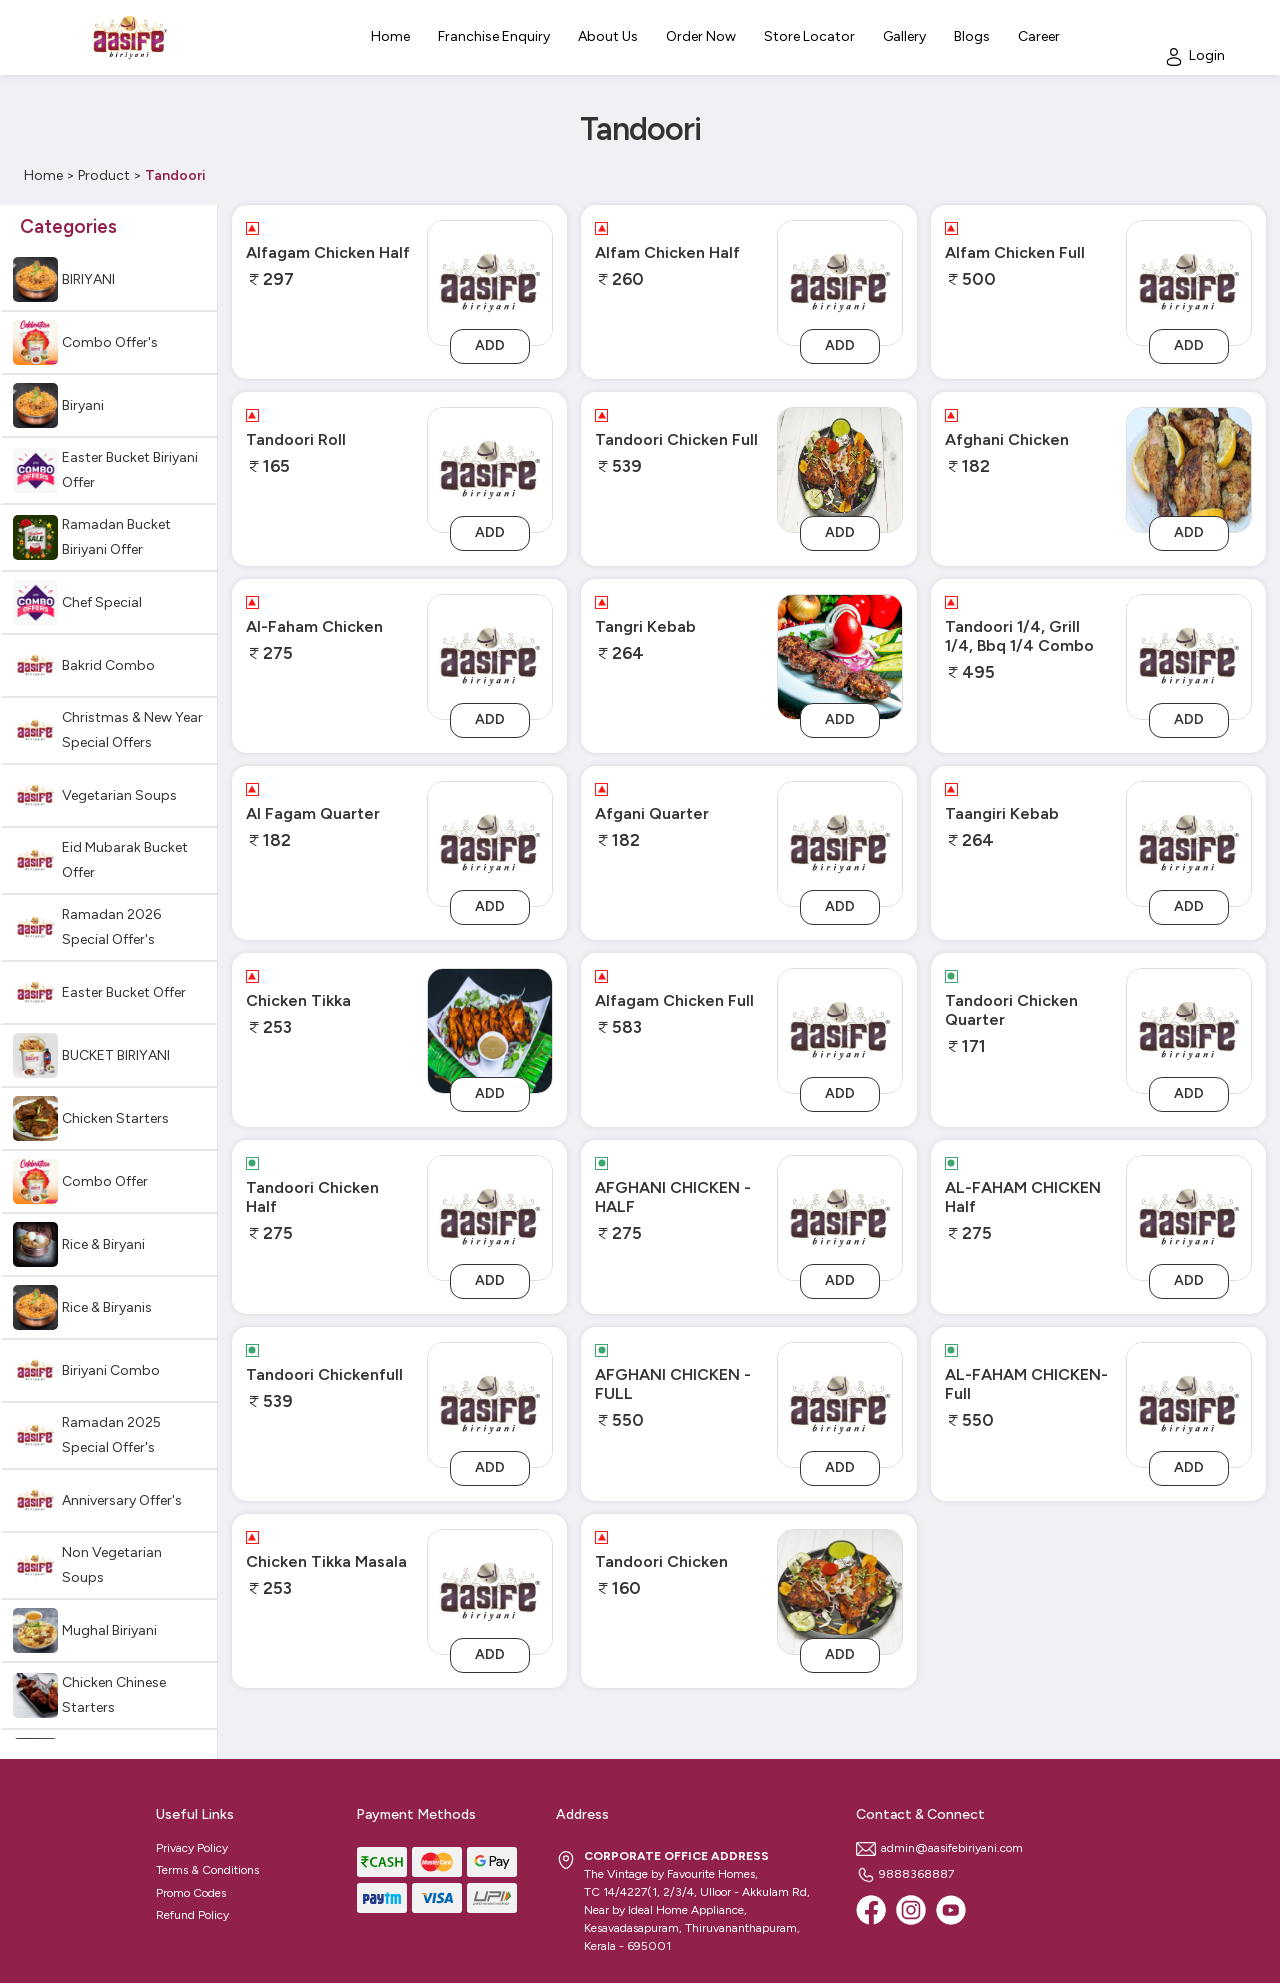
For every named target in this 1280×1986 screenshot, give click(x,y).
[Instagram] (911, 1910)
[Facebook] (871, 1910)
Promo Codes (191, 1893)
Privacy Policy (192, 1848)
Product (104, 175)
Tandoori (175, 175)
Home (43, 175)
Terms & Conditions (207, 1870)
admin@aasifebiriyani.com (939, 1848)
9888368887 (905, 1874)
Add (490, 345)
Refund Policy (192, 1915)
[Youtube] (951, 1910)
